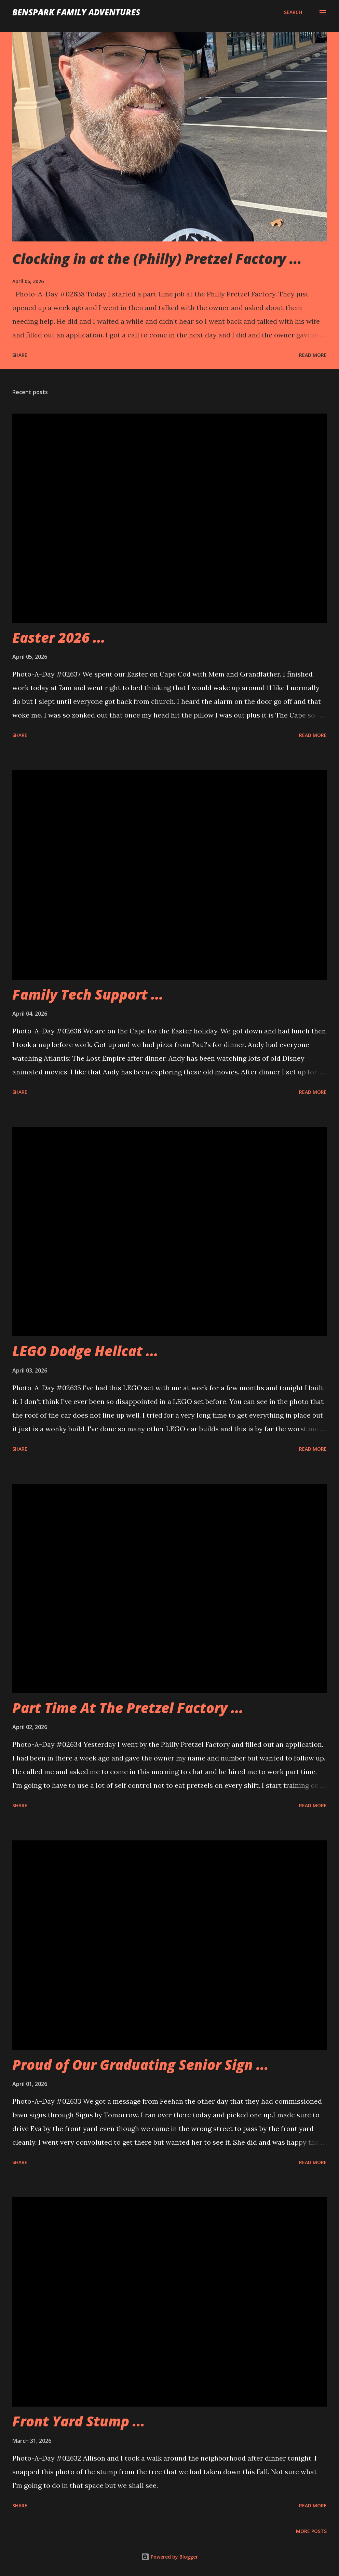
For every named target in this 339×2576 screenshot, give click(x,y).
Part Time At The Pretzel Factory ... (127, 1707)
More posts (311, 2531)
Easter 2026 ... (58, 637)
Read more (313, 355)
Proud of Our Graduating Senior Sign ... (140, 2064)
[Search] (293, 12)
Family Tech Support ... (87, 994)
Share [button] (19, 355)
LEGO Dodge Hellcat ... (85, 1350)
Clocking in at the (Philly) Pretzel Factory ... (157, 258)
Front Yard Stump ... (78, 2421)
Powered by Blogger (169, 2556)
